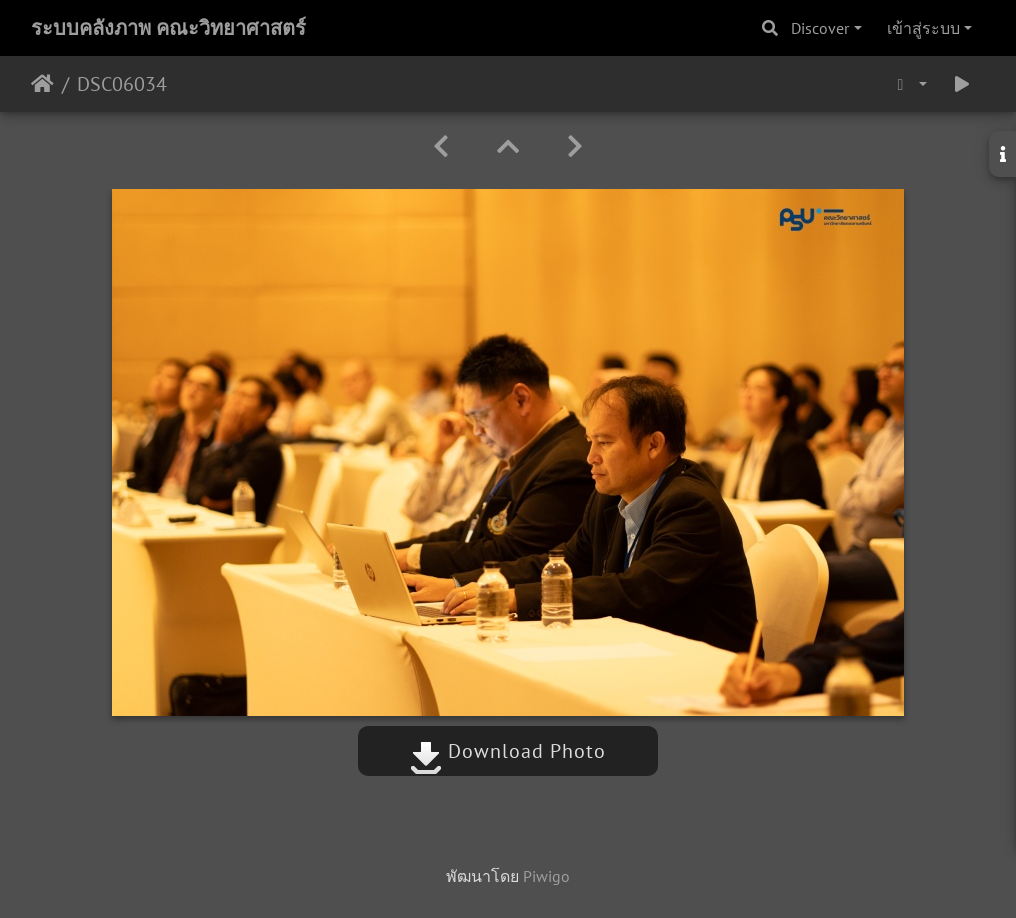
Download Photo (508, 751)
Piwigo (546, 876)
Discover (820, 28)
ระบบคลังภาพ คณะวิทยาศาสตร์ (168, 28)
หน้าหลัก (42, 84)
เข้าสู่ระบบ (923, 28)
